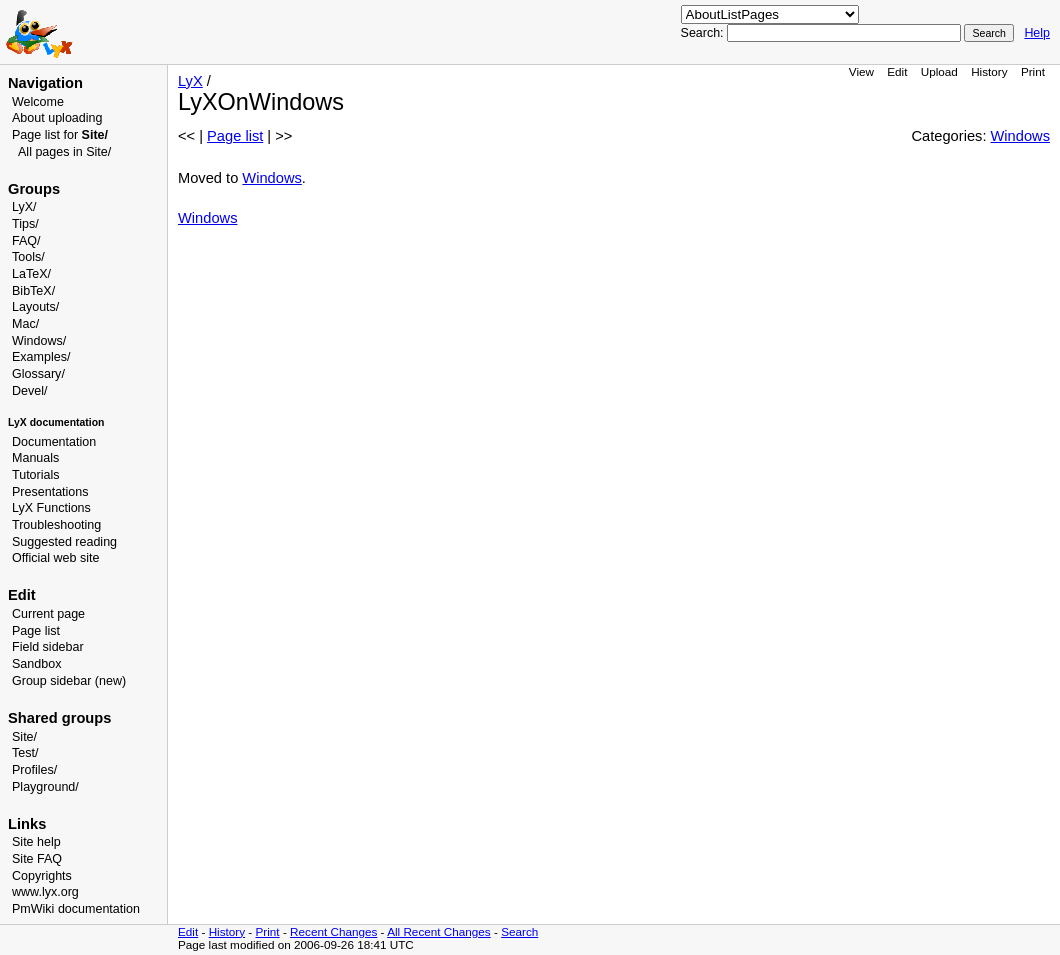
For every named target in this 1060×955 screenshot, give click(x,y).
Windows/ (39, 341)
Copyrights (42, 876)
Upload (939, 71)
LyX (190, 81)
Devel (28, 391)
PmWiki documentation (76, 909)
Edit (897, 71)
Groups (34, 189)
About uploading (57, 118)
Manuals (35, 458)
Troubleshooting (56, 525)
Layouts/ (35, 307)
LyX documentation (56, 422)
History (989, 71)
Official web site (55, 558)
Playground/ (45, 787)
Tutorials (36, 475)
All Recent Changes (439, 931)
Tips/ (25, 224)
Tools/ (28, 257)
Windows (1020, 136)
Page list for (60, 135)
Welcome (38, 102)
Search (519, 931)
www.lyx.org (45, 892)
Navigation (45, 83)
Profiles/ (34, 770)
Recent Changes (333, 931)
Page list (36, 631)
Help (1037, 33)
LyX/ (24, 207)
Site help (36, 842)
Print (1033, 71)
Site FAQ (37, 859)
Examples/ (41, 357)
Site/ (24, 737)
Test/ (25, 753)
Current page (48, 614)
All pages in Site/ (64, 152)
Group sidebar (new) (69, 681)
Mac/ (25, 324)
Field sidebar (48, 647)
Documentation (54, 442)
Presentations (50, 492)
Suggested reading (64, 542)
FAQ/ (26, 241)
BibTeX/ (33, 291)
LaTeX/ (31, 274)
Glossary (36, 374)
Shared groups (59, 718)
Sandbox (36, 664)
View (861, 71)
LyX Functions (51, 508)
